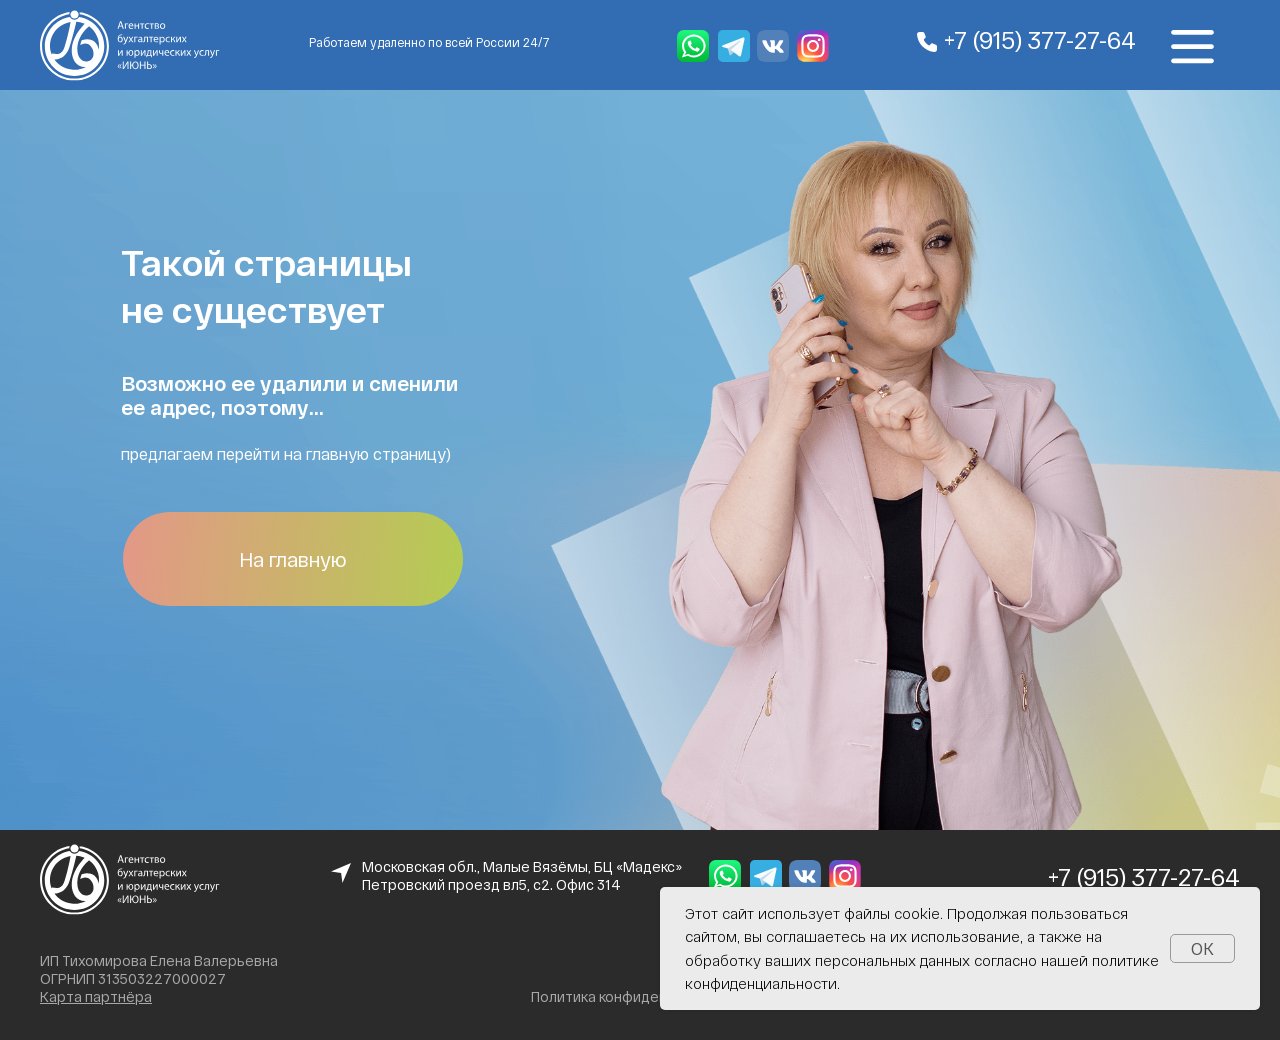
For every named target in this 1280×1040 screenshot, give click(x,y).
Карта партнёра (96, 996)
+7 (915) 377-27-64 (1040, 39)
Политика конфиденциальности (640, 996)
